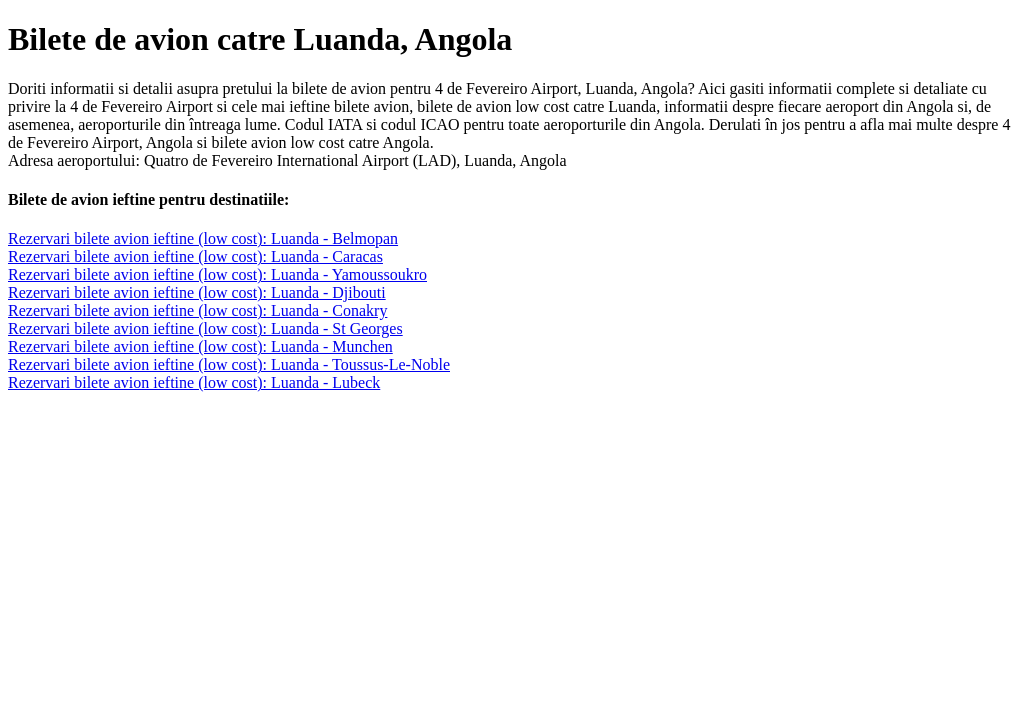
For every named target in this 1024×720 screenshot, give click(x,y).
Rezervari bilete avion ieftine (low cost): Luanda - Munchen (200, 346)
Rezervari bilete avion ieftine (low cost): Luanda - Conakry (197, 310)
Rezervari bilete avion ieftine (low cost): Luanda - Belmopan (203, 238)
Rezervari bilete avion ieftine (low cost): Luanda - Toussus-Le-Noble (229, 364)
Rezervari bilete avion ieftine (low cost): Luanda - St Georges (205, 328)
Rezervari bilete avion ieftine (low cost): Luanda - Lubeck (194, 382)
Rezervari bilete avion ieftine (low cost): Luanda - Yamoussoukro (217, 274)
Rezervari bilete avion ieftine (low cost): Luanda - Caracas (195, 256)
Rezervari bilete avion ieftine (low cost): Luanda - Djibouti (197, 292)
